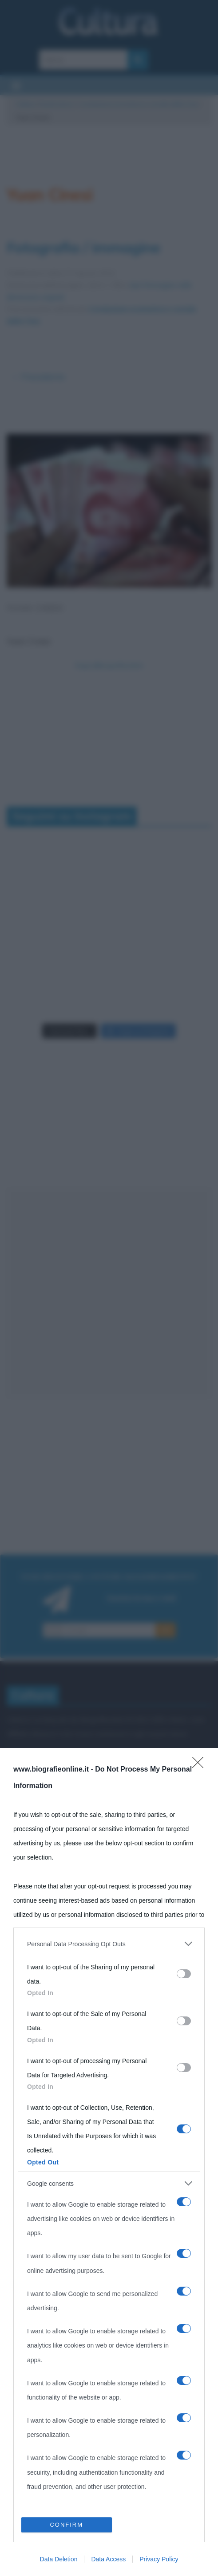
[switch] (184, 1973)
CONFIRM (66, 2524)
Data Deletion (59, 2559)
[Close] (200, 1765)
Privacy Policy (158, 2559)
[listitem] (109, 1944)
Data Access (108, 2559)
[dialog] (109, 2162)
